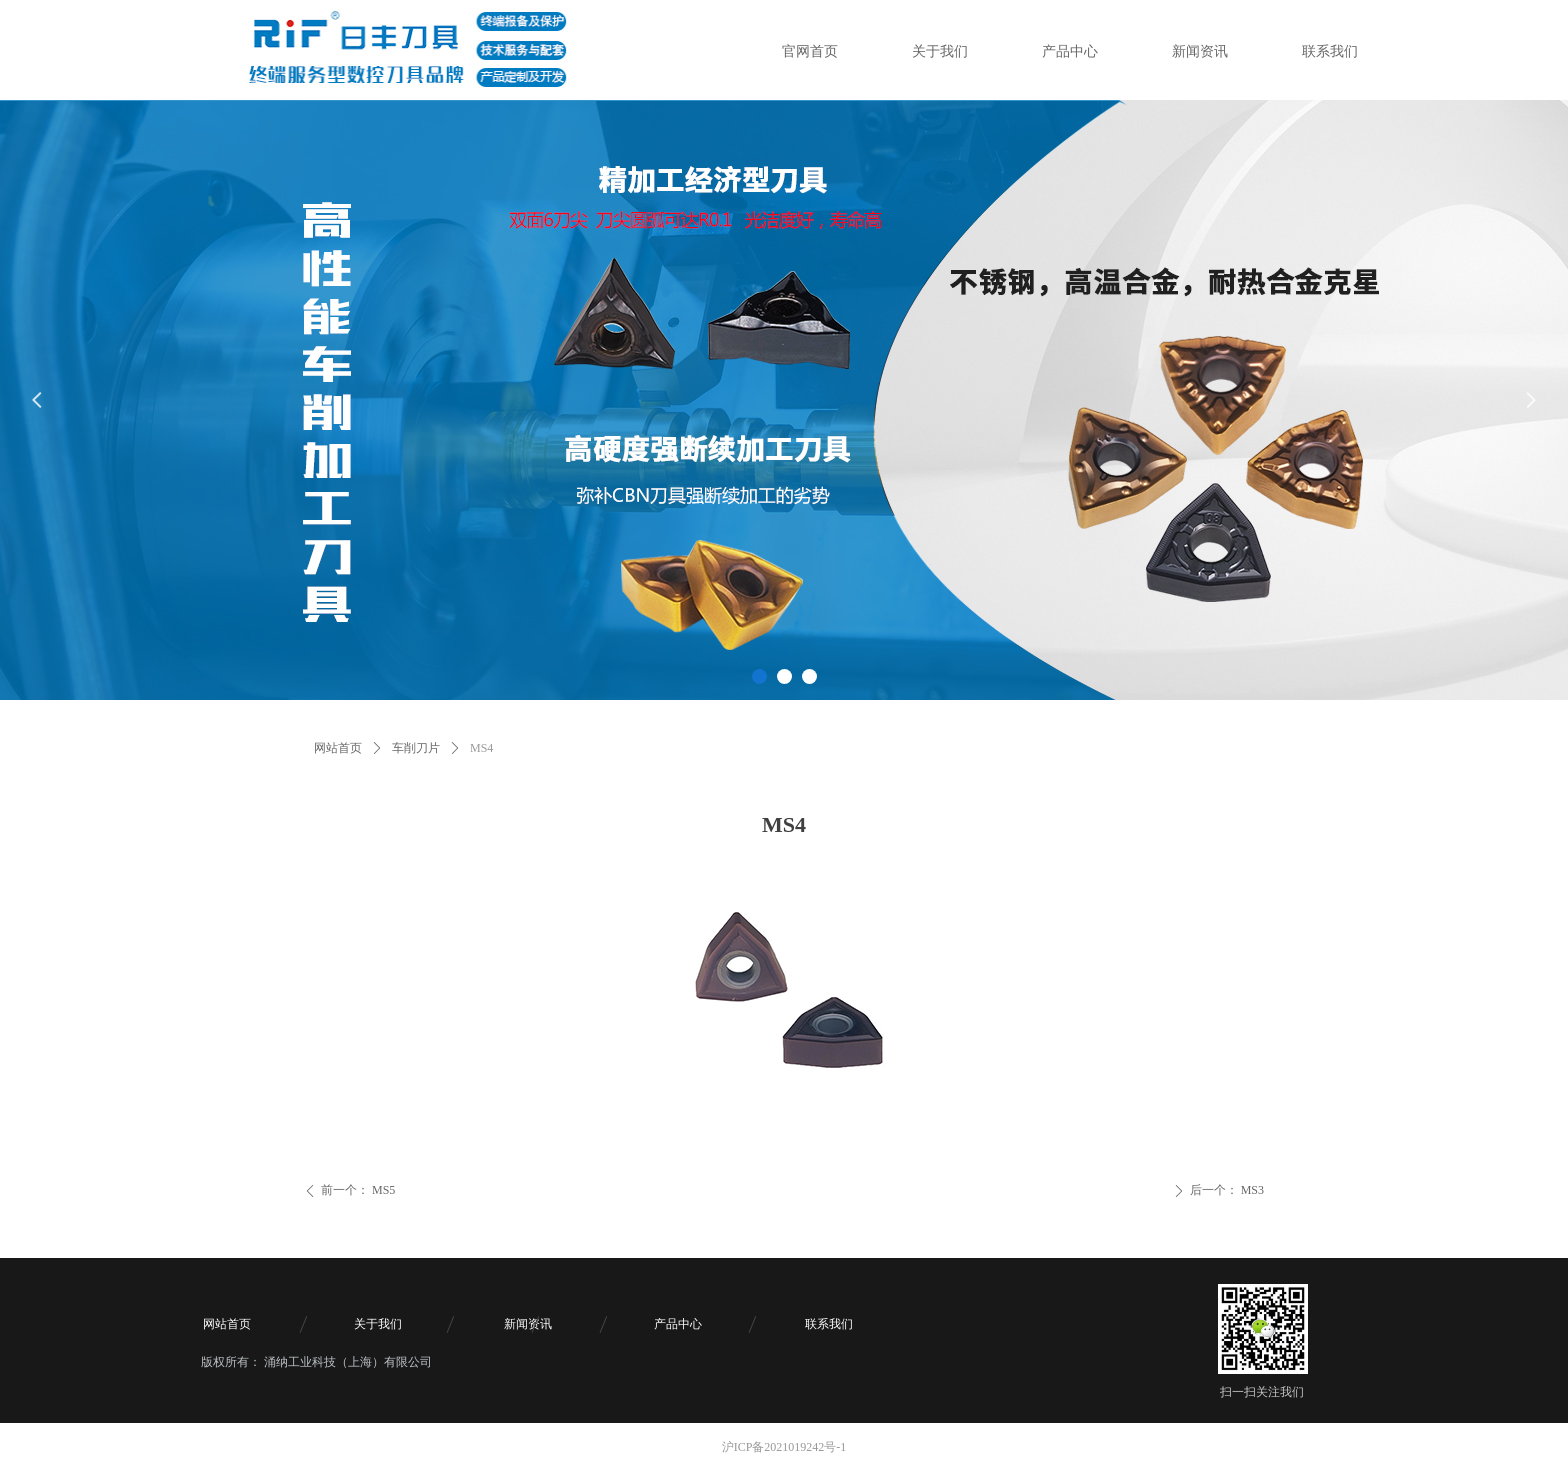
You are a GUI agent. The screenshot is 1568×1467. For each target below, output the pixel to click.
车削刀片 (416, 748)
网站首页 (338, 748)
